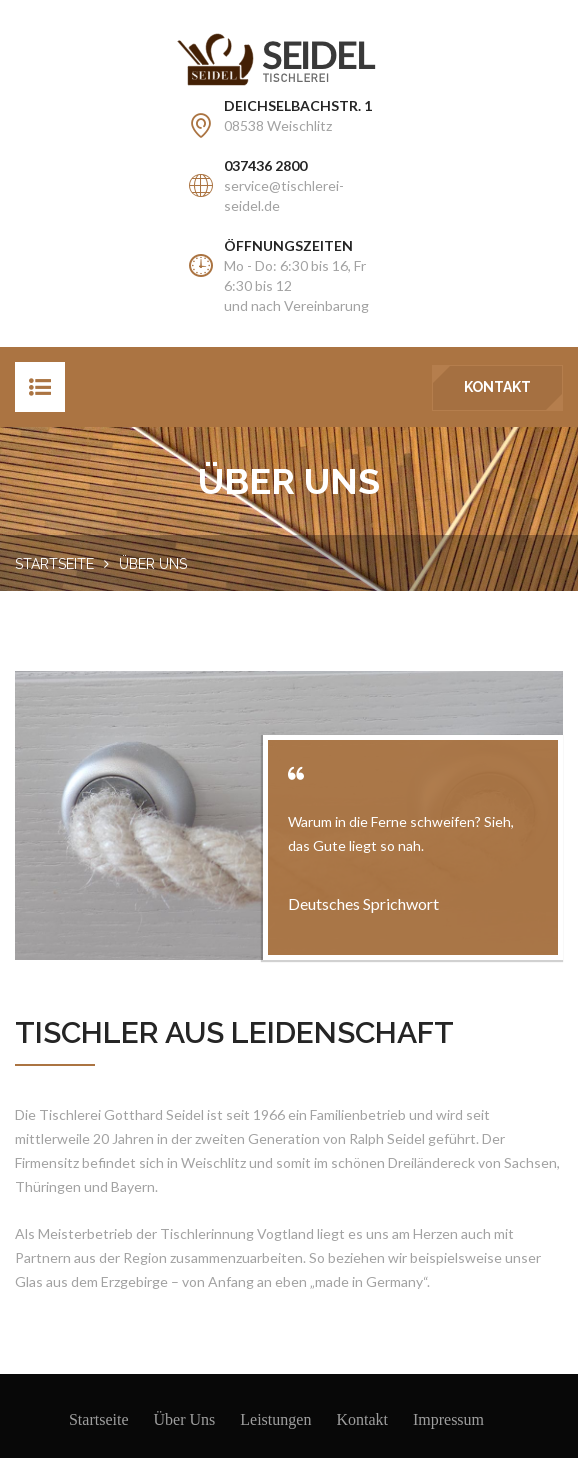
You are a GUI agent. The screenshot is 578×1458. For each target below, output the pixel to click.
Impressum (448, 1419)
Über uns (153, 564)
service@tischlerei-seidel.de (284, 195)
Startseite (54, 564)
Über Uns (185, 1419)
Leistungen (275, 1419)
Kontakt (497, 387)
